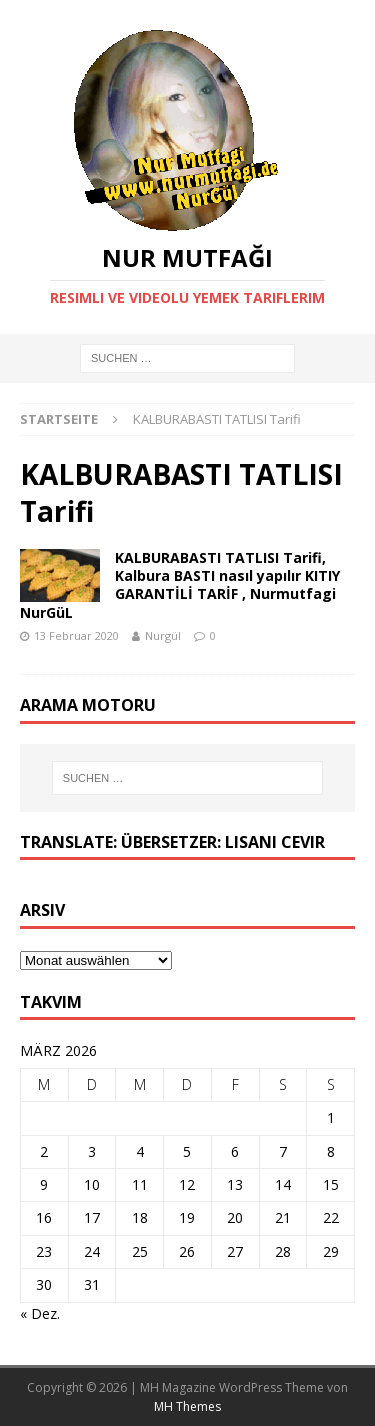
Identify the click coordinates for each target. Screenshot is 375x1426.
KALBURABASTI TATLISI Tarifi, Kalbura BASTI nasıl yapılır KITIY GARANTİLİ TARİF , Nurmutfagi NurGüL (180, 585)
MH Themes (187, 1406)
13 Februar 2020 (76, 635)
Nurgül (163, 635)
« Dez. (40, 1313)
